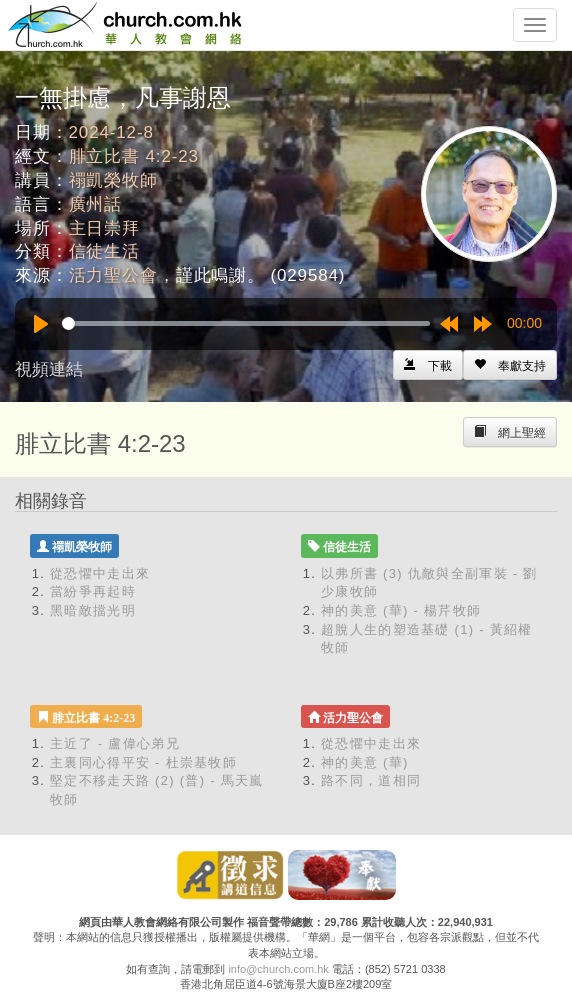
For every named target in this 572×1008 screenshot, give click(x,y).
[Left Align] (510, 365)
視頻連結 (49, 369)
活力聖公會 (113, 275)
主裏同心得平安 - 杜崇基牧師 (143, 762)
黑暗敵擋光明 (93, 610)
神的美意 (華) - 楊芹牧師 (401, 610)
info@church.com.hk (278, 969)
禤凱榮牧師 (113, 180)
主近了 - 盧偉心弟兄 (115, 743)
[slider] (246, 323)
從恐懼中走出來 (100, 573)
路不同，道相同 (371, 780)
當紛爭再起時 (93, 591)
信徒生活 (104, 251)
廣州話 (96, 204)
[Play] (41, 324)
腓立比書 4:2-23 (134, 156)
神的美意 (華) (365, 762)
